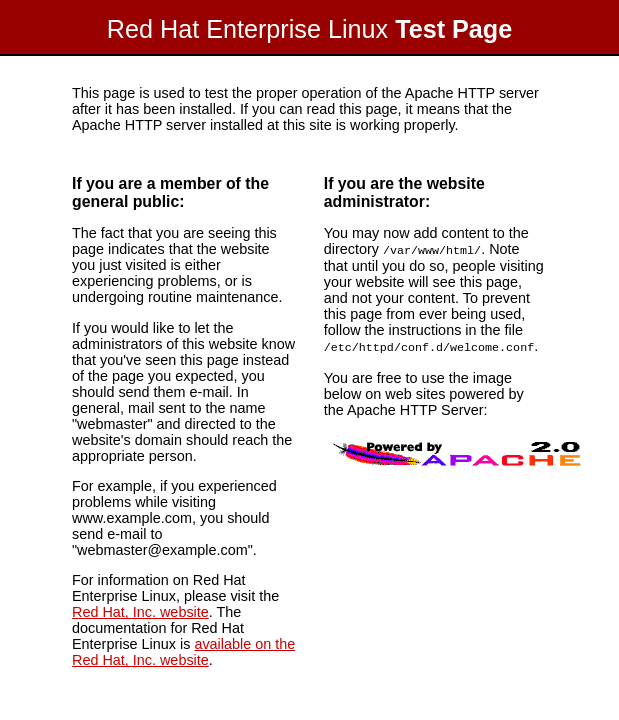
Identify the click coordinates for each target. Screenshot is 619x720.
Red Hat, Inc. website (140, 612)
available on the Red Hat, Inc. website (183, 652)
